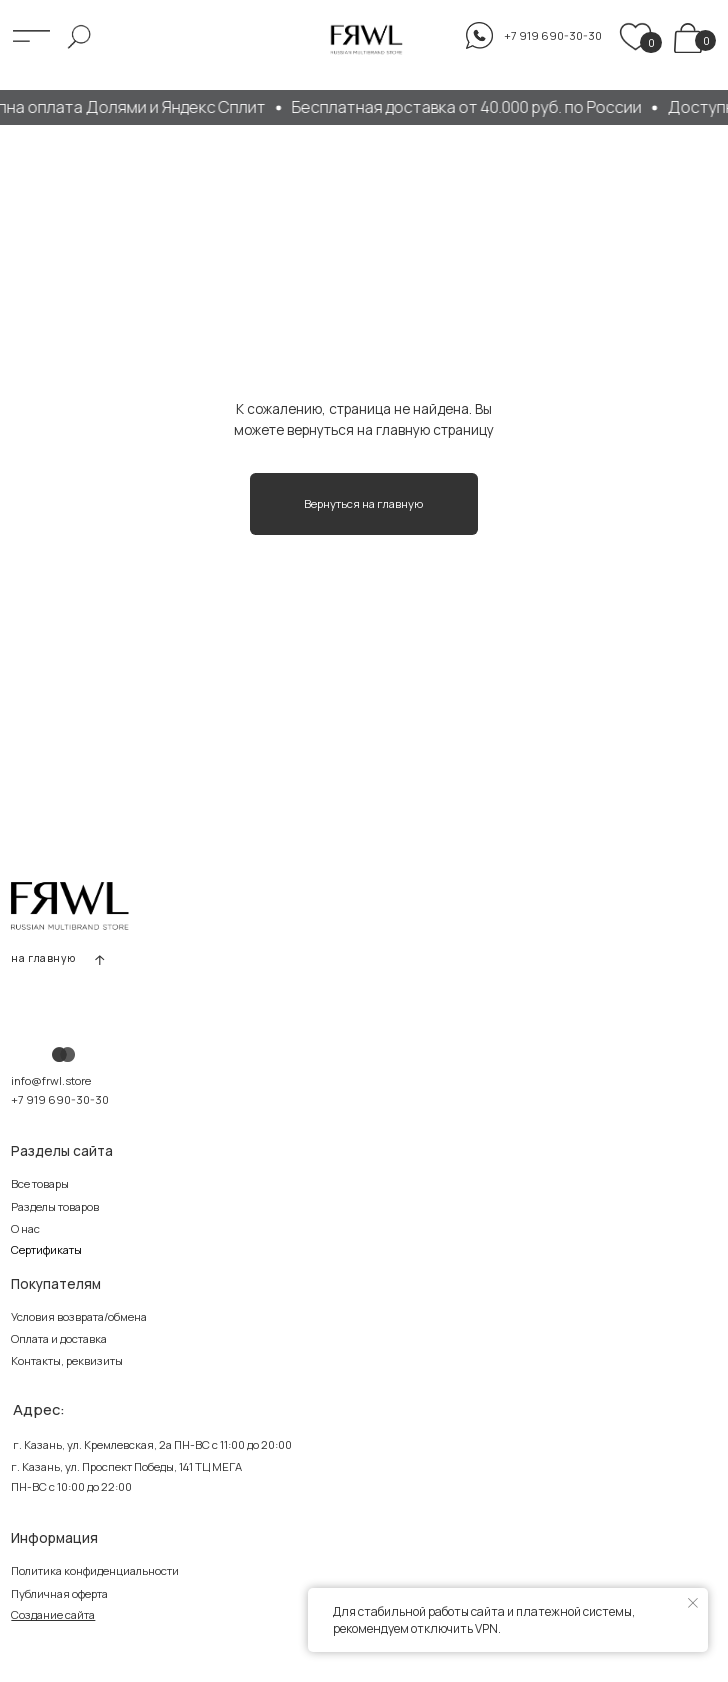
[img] (687, 38)
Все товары (40, 1183)
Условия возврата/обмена (79, 1316)
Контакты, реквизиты (67, 1360)
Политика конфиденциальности (95, 1570)
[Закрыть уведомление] (693, 1603)
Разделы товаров (55, 1206)
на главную (43, 958)
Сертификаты (46, 1249)
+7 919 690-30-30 (60, 1099)
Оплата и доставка (59, 1338)
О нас (25, 1228)
